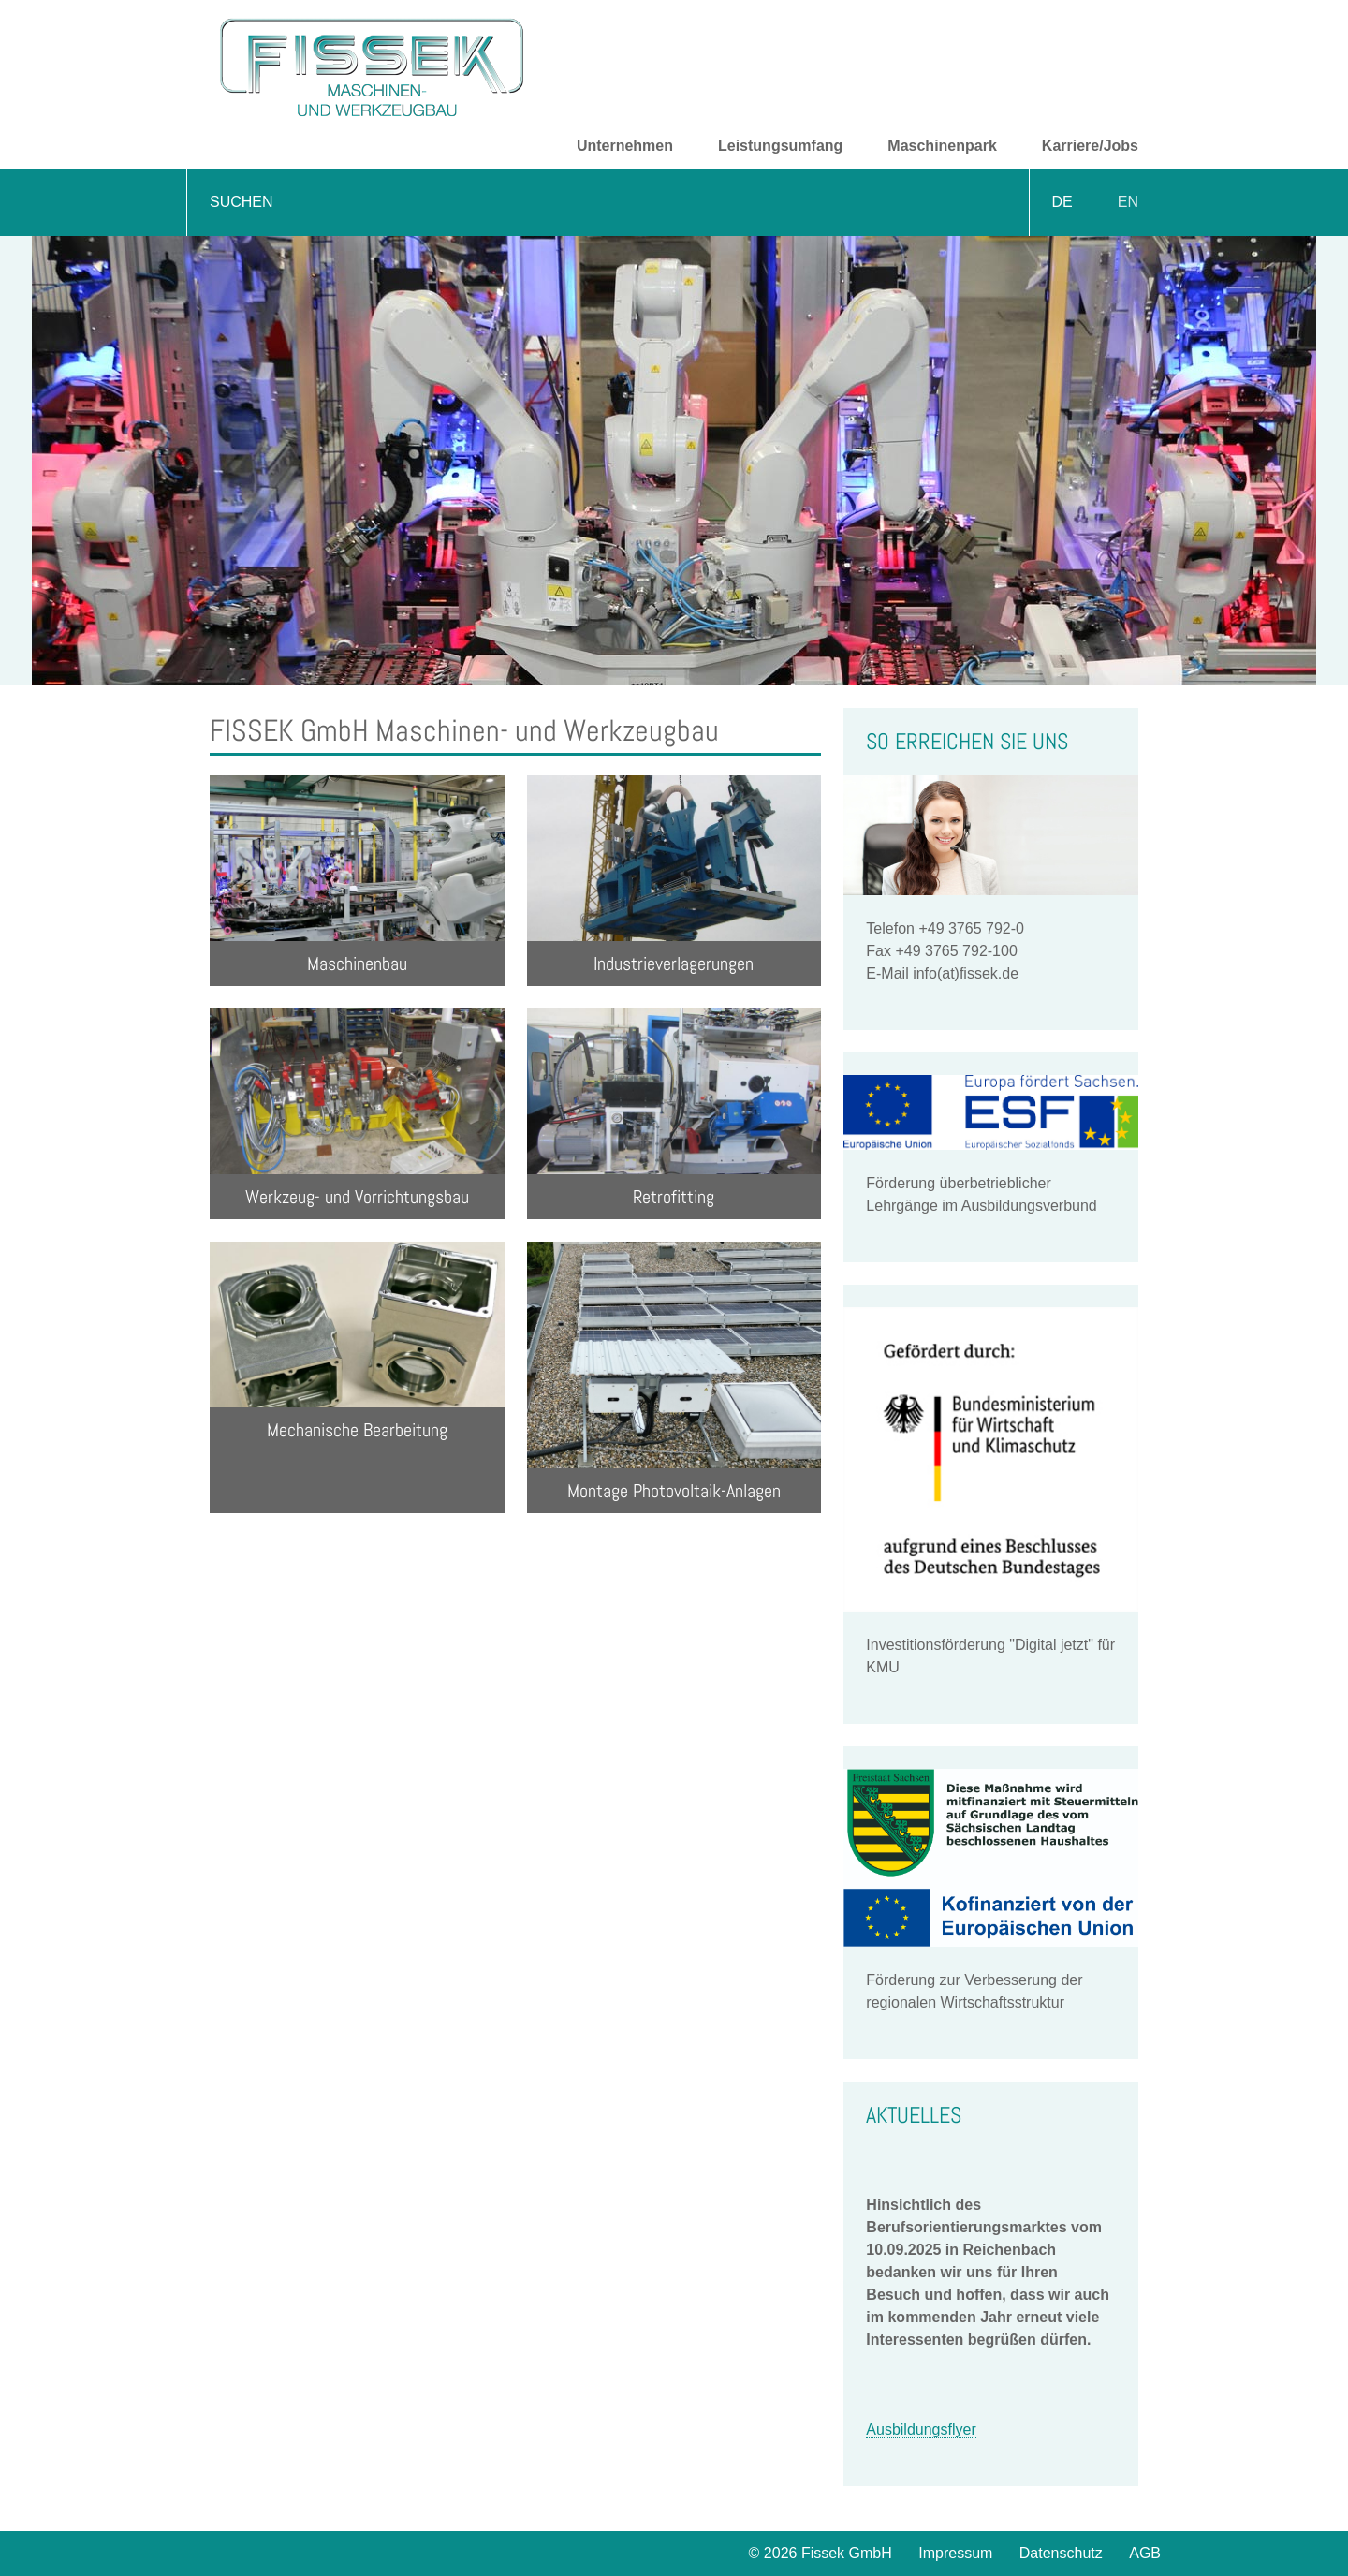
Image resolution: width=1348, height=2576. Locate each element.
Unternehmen (625, 146)
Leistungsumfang (780, 146)
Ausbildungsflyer (920, 2429)
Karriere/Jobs (1090, 146)
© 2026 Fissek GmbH (820, 2553)
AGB (1145, 2553)
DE (1062, 202)
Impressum (955, 2553)
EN (1128, 202)
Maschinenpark (941, 146)
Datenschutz (1061, 2553)
